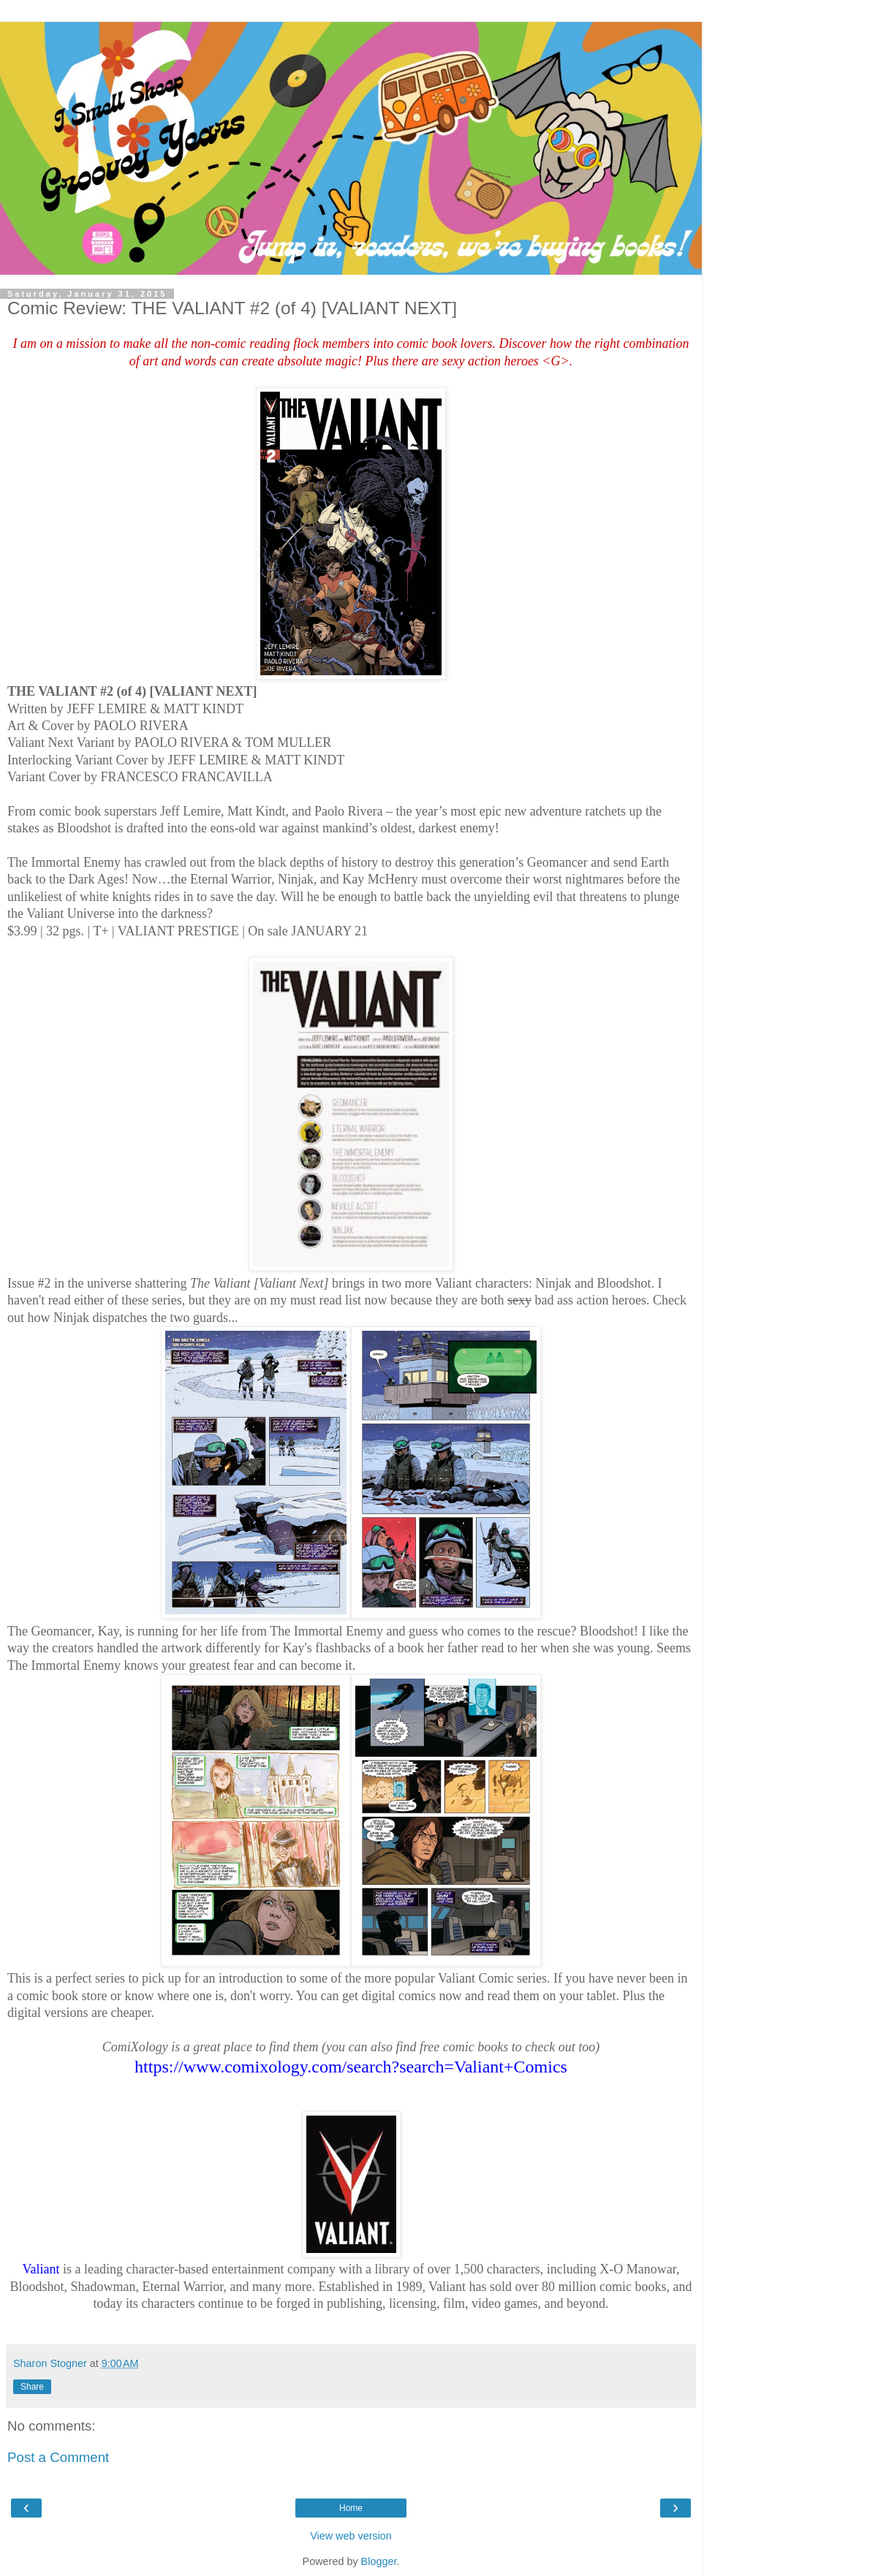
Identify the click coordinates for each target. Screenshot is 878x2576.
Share (32, 2387)
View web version (351, 2536)
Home (351, 2508)
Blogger (379, 2561)
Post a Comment (58, 2457)
